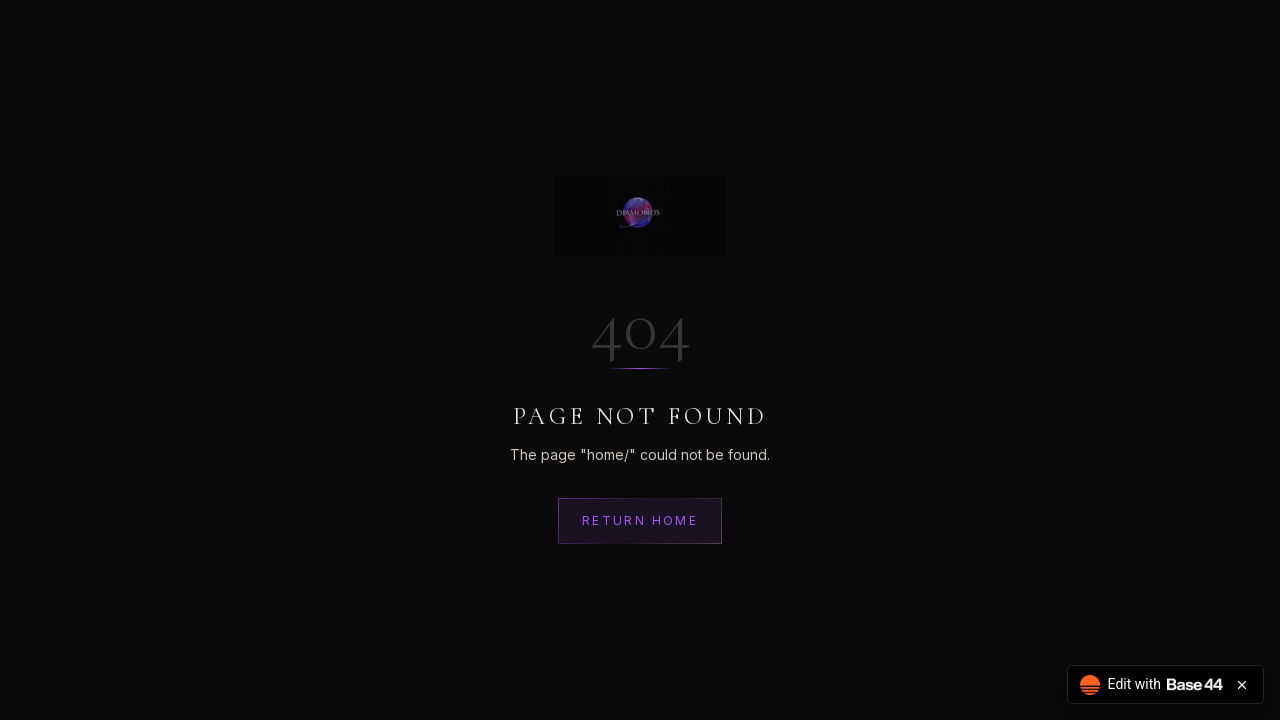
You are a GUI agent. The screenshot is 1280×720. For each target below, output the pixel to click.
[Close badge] (1242, 685)
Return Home (640, 520)
